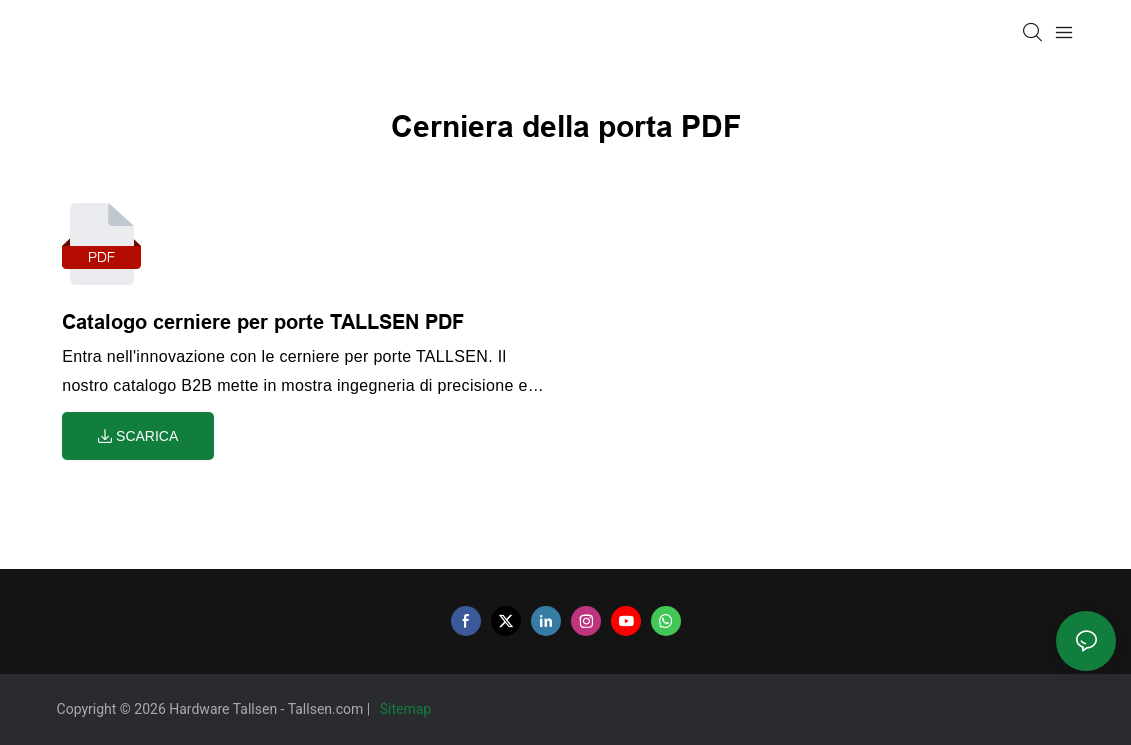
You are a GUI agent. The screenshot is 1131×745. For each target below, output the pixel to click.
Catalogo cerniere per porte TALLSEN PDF (263, 322)
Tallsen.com (327, 709)
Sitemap (407, 709)
